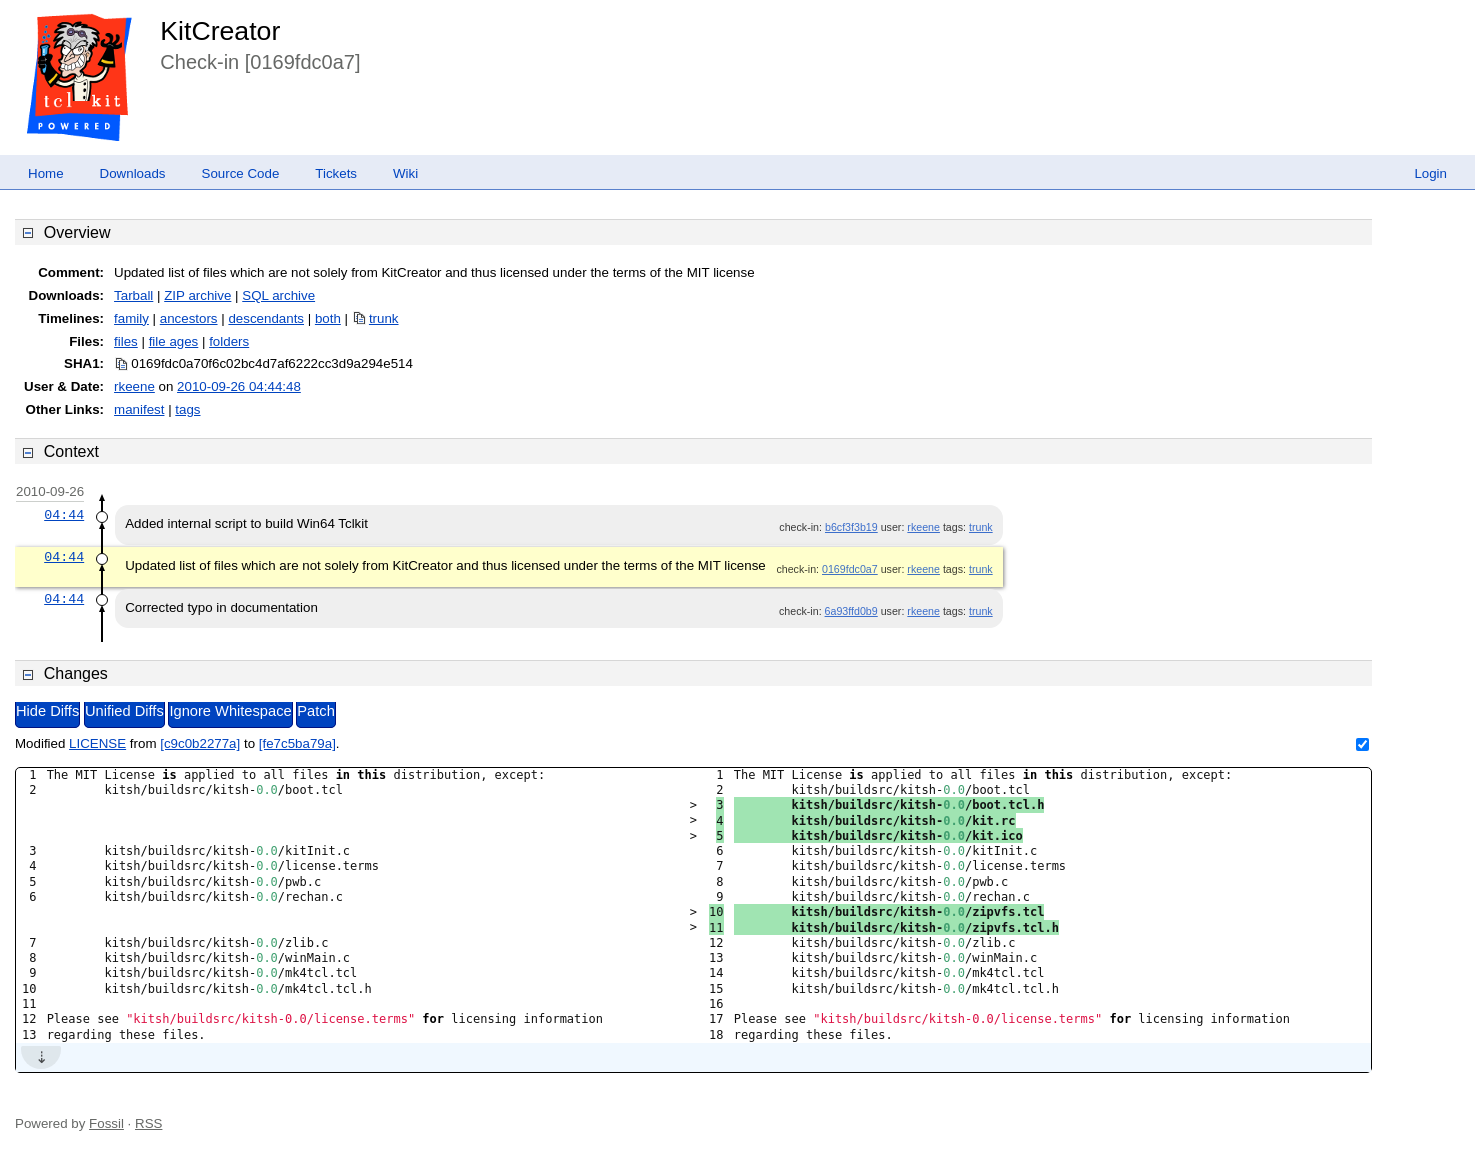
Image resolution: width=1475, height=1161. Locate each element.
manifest (139, 409)
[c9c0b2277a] (200, 743)
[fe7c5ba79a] (297, 743)
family (131, 318)
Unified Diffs (124, 711)
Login (1430, 173)
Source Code (241, 173)
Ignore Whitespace (230, 711)
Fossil (106, 1123)
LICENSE (97, 743)
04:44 (64, 515)
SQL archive (278, 295)
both (328, 318)
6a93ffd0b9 (851, 611)
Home (46, 173)
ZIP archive (197, 295)
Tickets (336, 173)
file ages (174, 341)
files (126, 341)
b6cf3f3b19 (851, 527)
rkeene (134, 386)
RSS (148, 1123)
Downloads (133, 173)
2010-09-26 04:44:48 (239, 386)
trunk (384, 318)
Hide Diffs (47, 711)
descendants (266, 318)
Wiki (405, 173)
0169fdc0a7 (850, 569)
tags (187, 409)
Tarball (133, 295)
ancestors (189, 318)
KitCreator (220, 31)
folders (229, 341)
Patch (315, 711)
